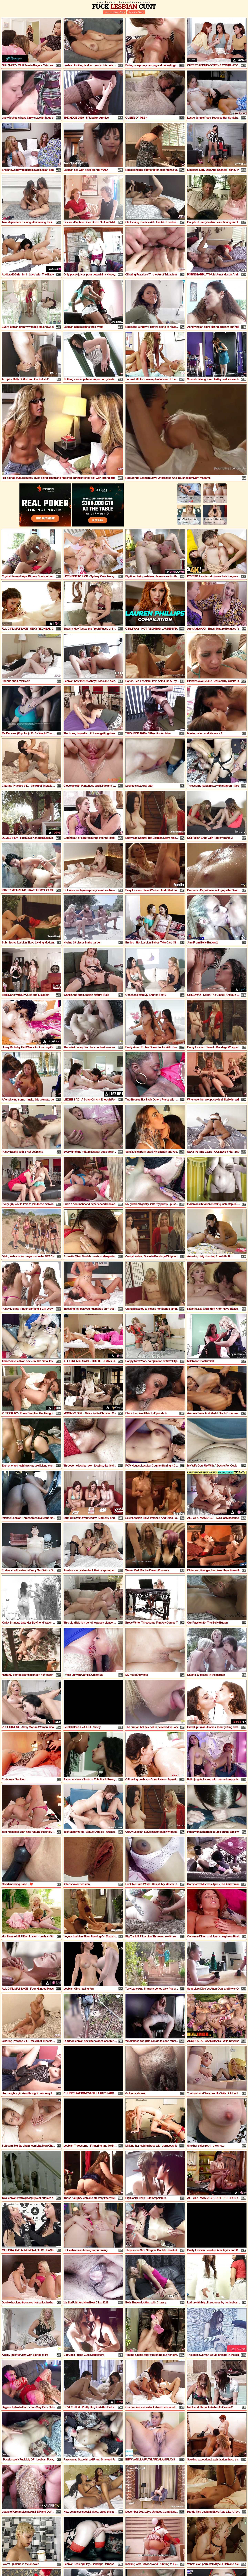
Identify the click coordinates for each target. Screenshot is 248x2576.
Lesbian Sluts (136, 12)
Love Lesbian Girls (115, 12)
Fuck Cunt (124, 7)
